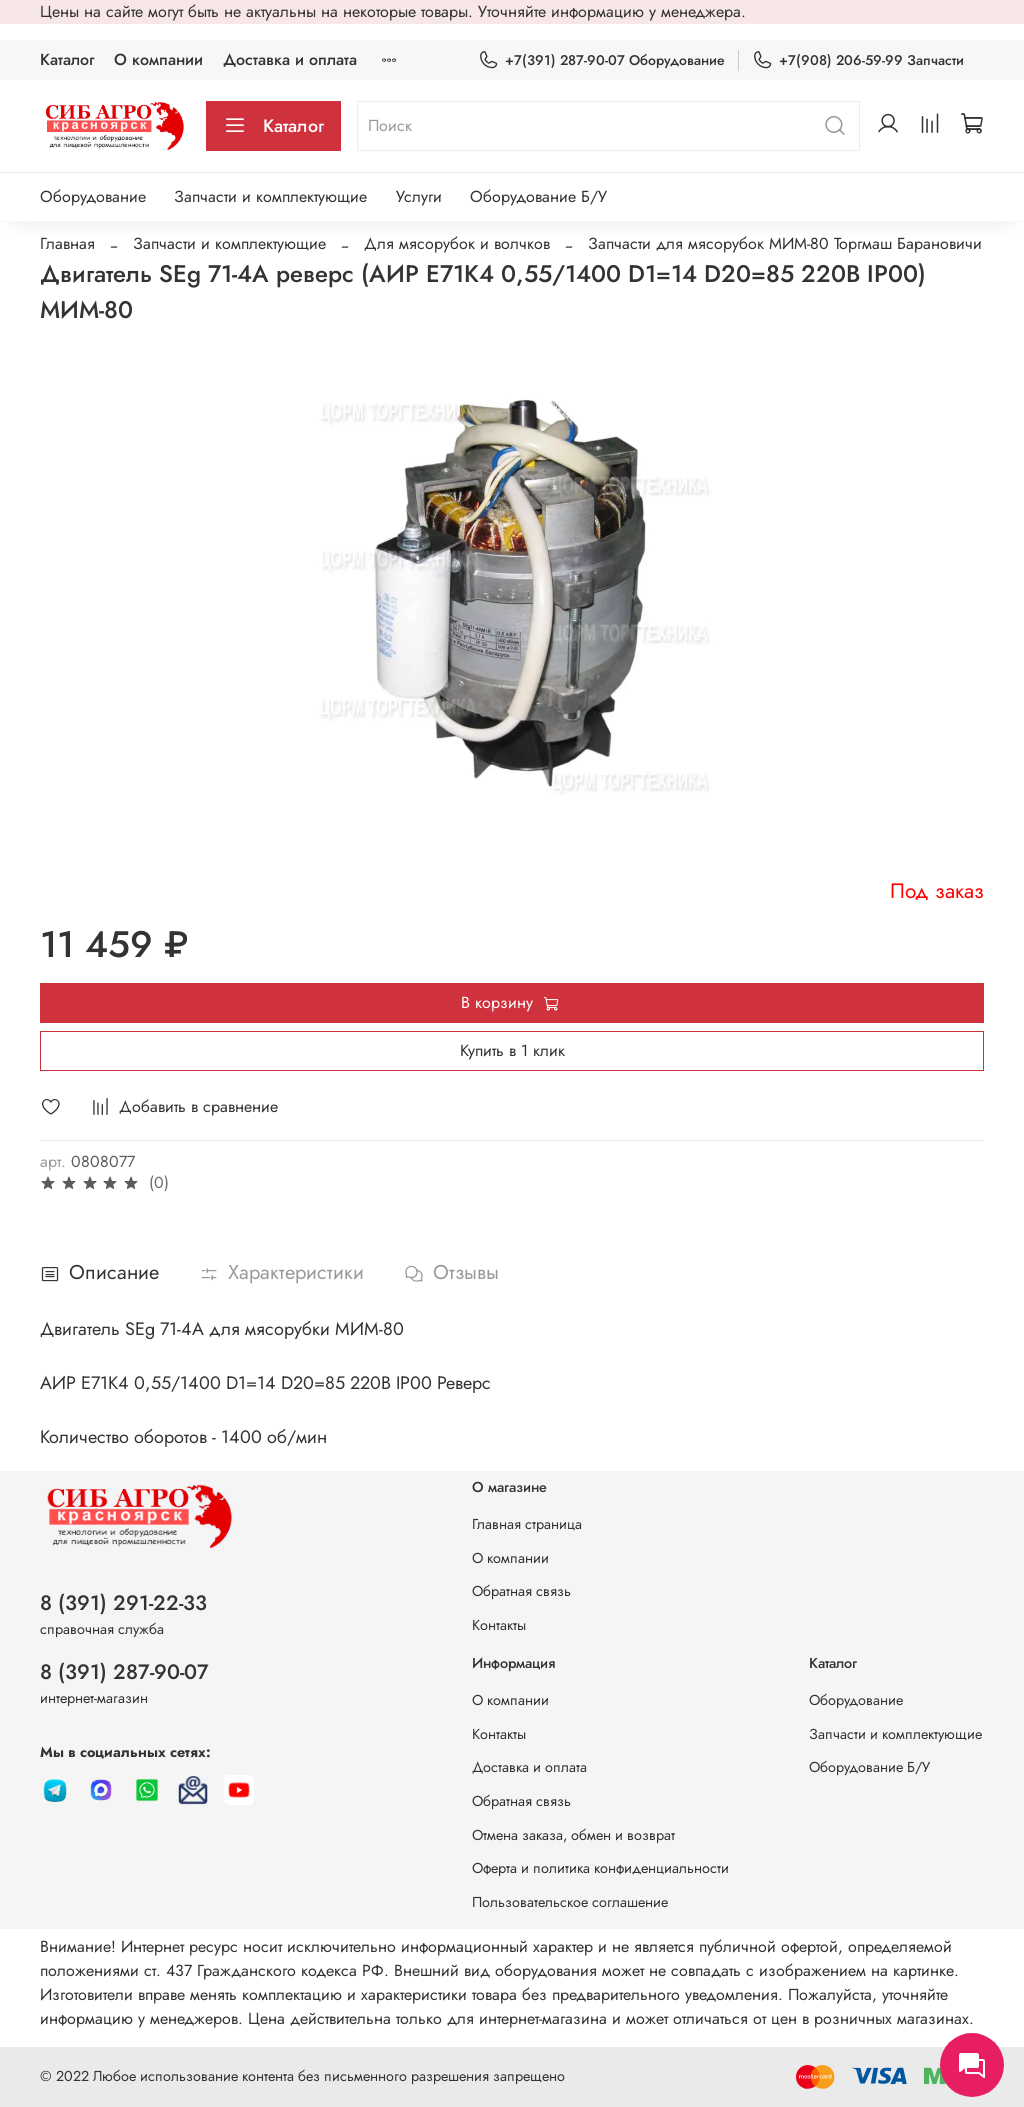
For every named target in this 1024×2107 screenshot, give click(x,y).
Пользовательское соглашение (570, 1902)
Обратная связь (521, 1591)
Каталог (67, 59)
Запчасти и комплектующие (270, 196)
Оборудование (93, 196)
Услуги (419, 196)
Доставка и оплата (290, 59)
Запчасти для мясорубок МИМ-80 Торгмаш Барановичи (785, 243)
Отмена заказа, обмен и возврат (573, 1835)
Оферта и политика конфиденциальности (600, 1868)
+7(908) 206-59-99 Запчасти (858, 60)
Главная (67, 243)
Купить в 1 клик (512, 1050)
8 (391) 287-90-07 (124, 1672)
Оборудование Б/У (538, 196)
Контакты (499, 1625)
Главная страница (527, 1524)
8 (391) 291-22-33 (123, 1603)
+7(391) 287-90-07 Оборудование (601, 60)
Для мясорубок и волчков (457, 243)
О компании (158, 59)
